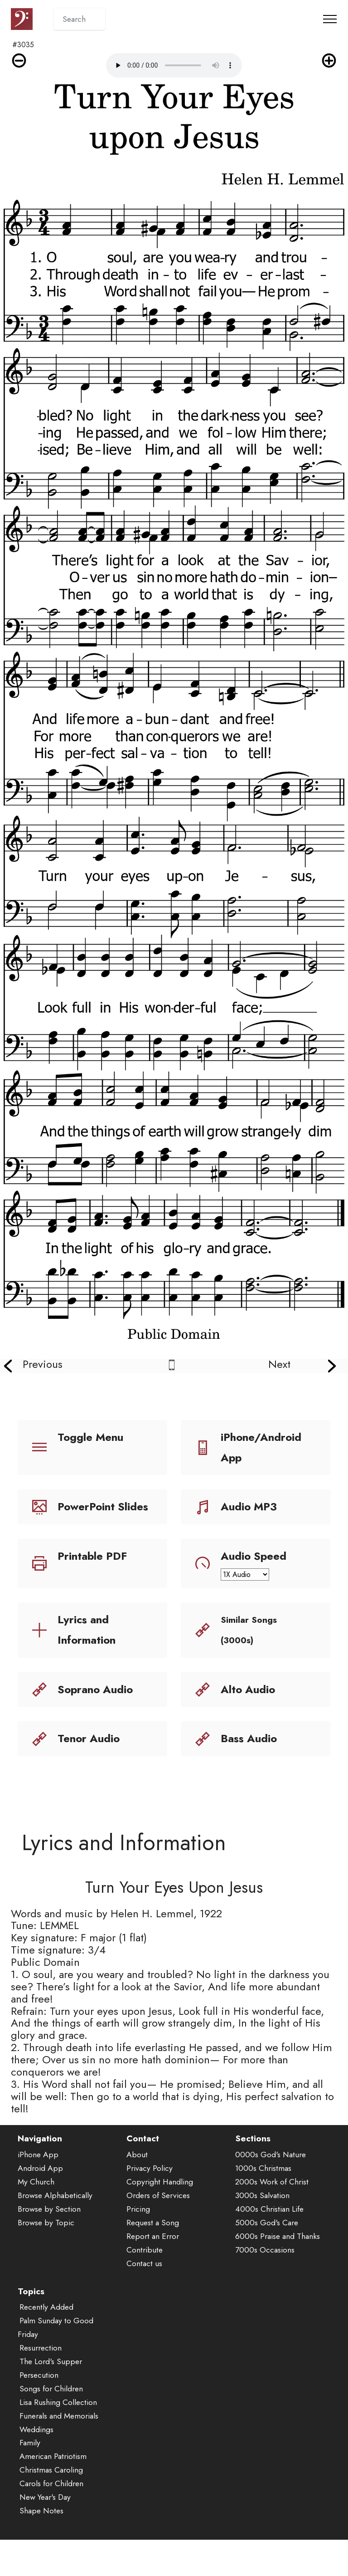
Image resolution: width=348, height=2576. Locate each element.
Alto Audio (248, 1689)
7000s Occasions (265, 2284)
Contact (142, 2172)
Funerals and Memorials (58, 2450)
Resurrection (40, 2382)
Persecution (38, 2409)
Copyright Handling (159, 2216)
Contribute (144, 2284)
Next (279, 1364)
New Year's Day (45, 2531)
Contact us (144, 2297)
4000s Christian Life (269, 2243)
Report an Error (152, 2270)
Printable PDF (92, 1556)
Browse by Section (49, 2243)
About (137, 2189)
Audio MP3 (249, 1506)
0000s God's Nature (270, 2189)
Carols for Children (51, 2518)
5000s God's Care (266, 2257)
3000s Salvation (262, 2230)
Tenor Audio (89, 1738)
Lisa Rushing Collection (58, 2436)
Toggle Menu (90, 1437)
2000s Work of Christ (272, 2216)
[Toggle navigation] (330, 19)
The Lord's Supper (50, 2396)
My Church (36, 2216)
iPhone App (38, 2189)
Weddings (36, 2463)
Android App (40, 2203)
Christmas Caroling (51, 2504)
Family (29, 2477)
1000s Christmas (263, 2203)
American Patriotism (53, 2491)
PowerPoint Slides (103, 1506)
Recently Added (46, 2341)
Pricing (138, 2243)
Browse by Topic (46, 2257)
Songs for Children (51, 2423)
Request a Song (152, 2257)
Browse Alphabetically (55, 2230)
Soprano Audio (95, 1689)
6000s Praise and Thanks (277, 2270)
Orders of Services (158, 2230)
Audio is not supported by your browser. (174, 65)
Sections (253, 2172)
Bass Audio (249, 1738)
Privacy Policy (149, 2203)
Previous (43, 1364)
